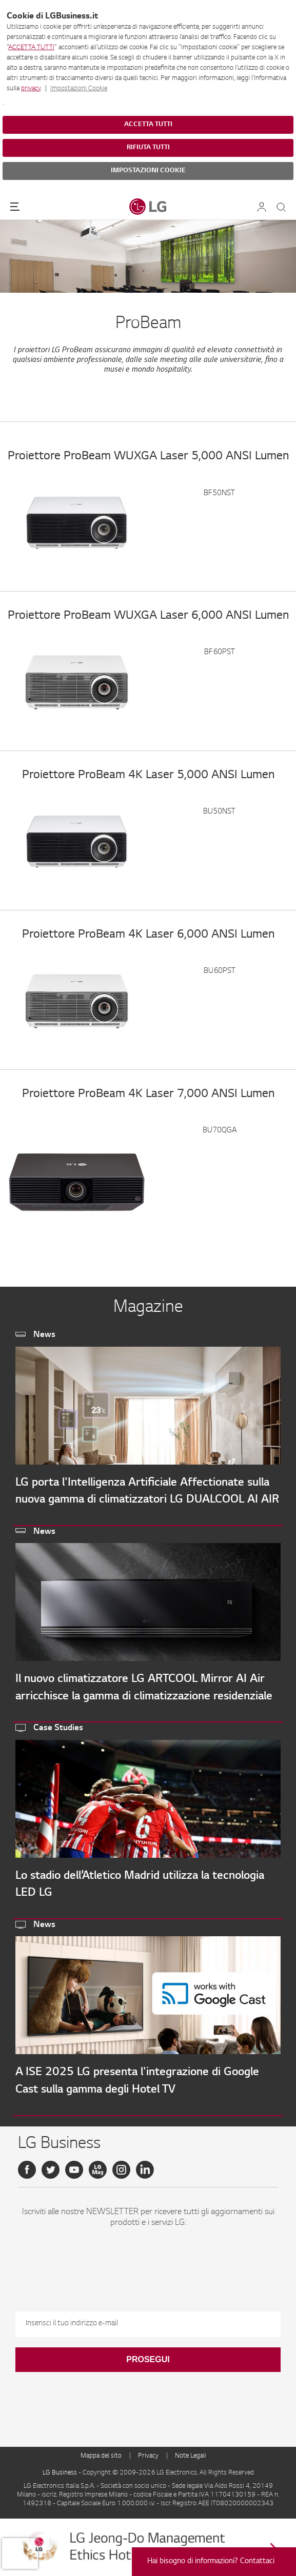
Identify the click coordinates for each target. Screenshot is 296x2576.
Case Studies (58, 1728)
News (44, 1335)
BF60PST (219, 652)
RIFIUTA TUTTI (148, 147)
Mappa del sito (101, 2456)
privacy (31, 88)
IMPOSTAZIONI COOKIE (148, 170)
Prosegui (147, 2359)
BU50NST (219, 812)
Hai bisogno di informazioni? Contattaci (210, 2562)
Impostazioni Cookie (78, 88)
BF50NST (219, 494)
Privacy (148, 2456)
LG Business (60, 2473)
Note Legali (190, 2456)
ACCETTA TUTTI (31, 47)
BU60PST (219, 971)
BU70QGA (219, 1131)
